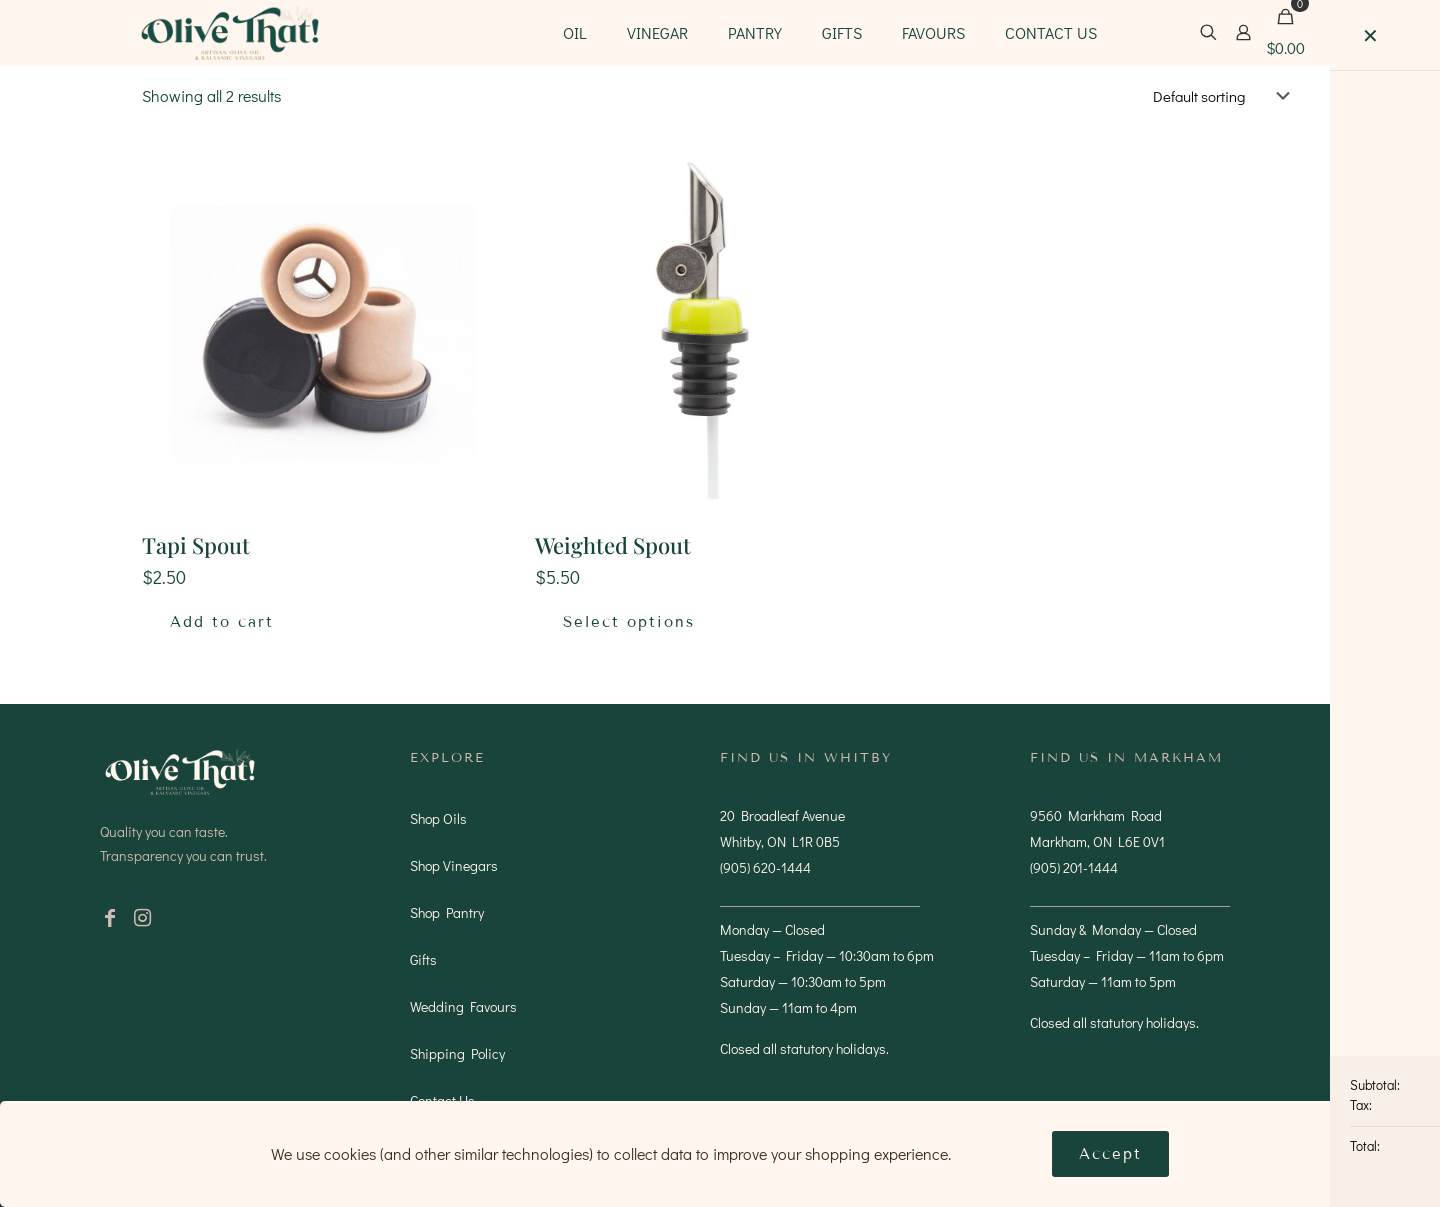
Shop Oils (438, 818)
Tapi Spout (196, 545)
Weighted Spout (613, 545)
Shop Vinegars (454, 865)
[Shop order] (1225, 96)
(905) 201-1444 (1074, 867)
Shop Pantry (447, 912)
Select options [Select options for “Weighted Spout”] (629, 622)
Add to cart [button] (222, 622)
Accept (1110, 1154)
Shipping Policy (457, 1053)
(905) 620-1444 (765, 867)
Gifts (423, 959)
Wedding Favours (463, 1006)
